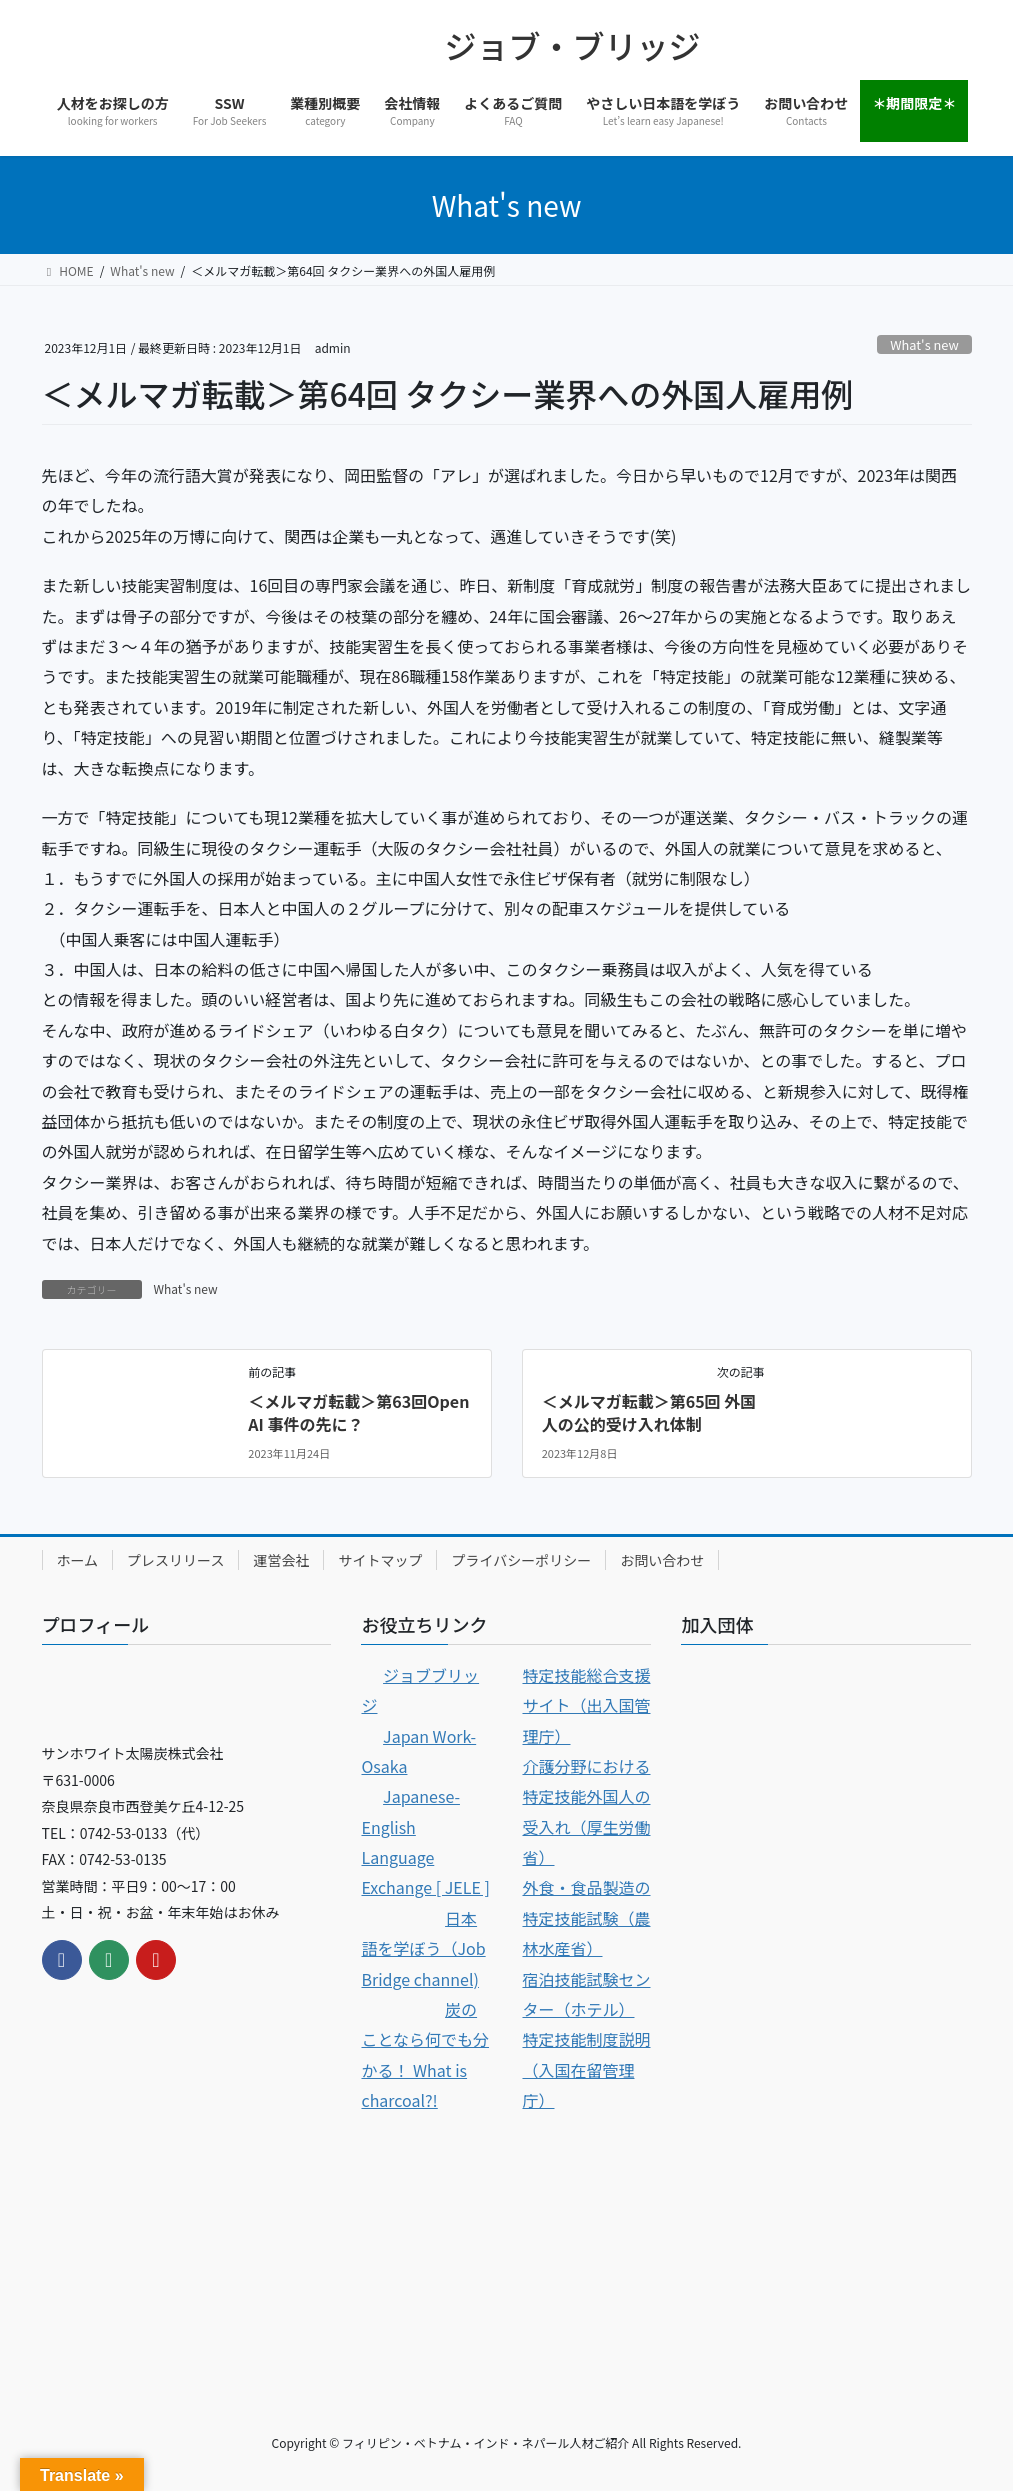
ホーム (78, 1560)
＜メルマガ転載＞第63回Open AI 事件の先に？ (358, 1412)
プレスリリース (175, 1560)
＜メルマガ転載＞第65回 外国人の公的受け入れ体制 (649, 1412)
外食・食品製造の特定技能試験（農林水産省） (586, 1917)
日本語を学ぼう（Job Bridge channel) (423, 1948)
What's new (924, 344)
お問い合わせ (662, 1560)
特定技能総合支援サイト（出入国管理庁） (586, 1705)
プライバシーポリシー (521, 1560)
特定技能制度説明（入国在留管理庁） (586, 2069)
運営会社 (281, 1560)
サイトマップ (380, 1560)
